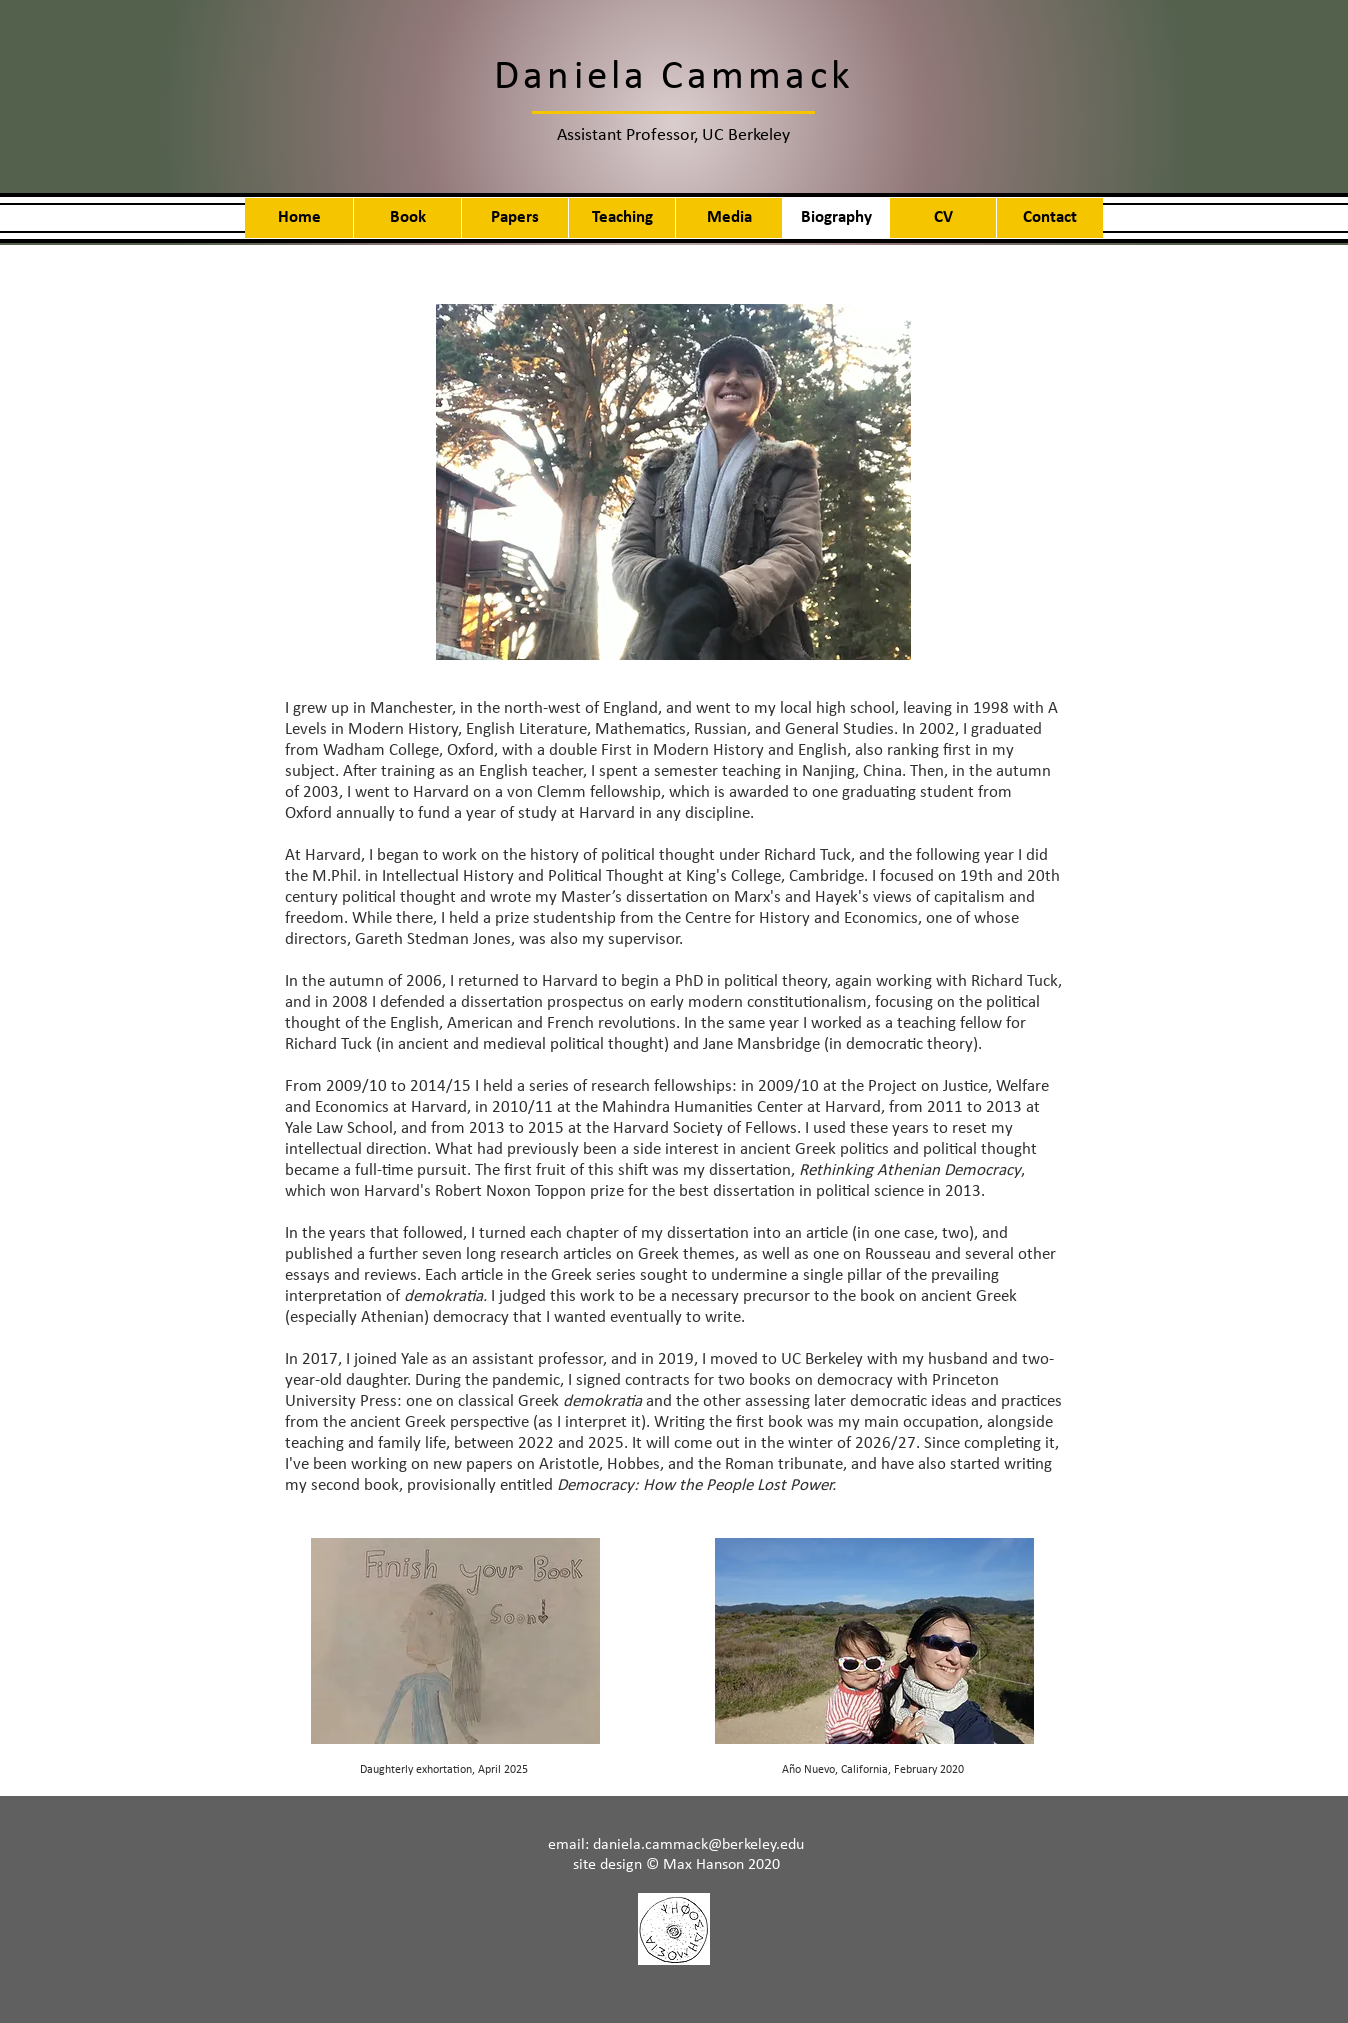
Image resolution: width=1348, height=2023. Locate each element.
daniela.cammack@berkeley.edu (698, 1845)
